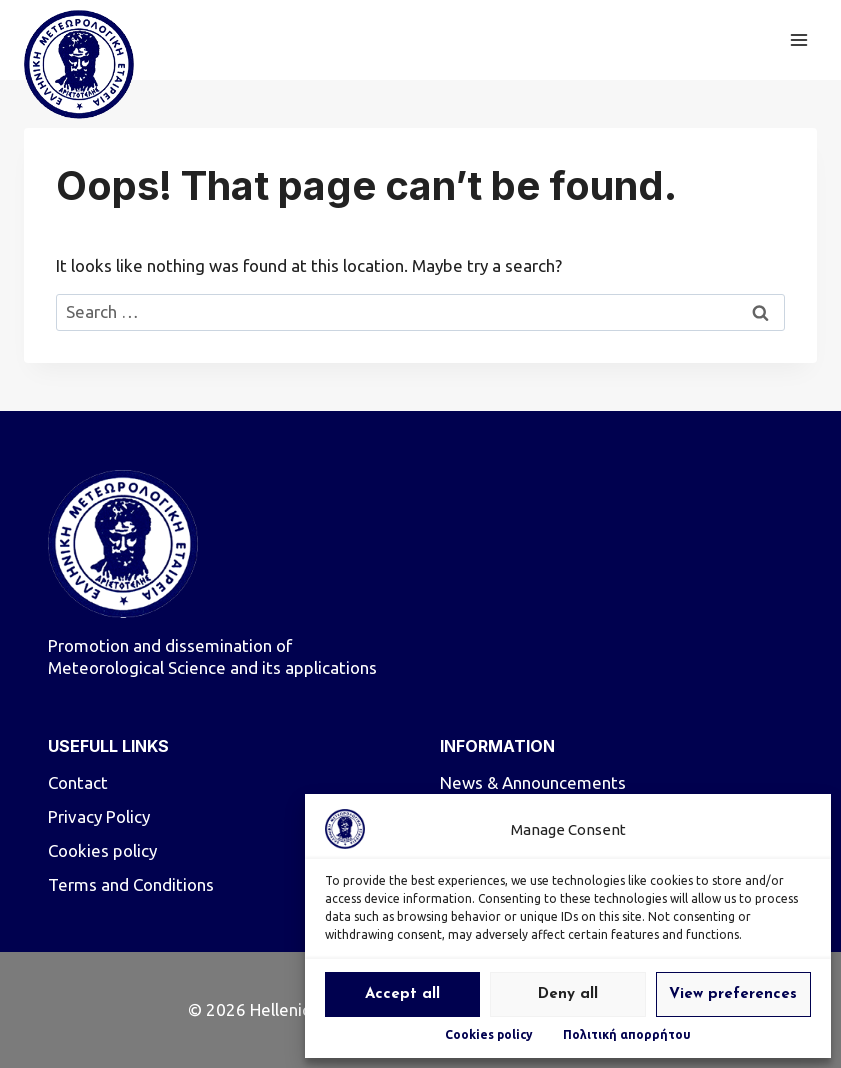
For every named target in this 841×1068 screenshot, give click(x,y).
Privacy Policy (99, 816)
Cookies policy (489, 1034)
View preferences (733, 994)
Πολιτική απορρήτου (627, 1034)
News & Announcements (533, 782)
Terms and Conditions (131, 884)
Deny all (568, 994)
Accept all (402, 994)
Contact (78, 782)
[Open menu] (798, 39)
